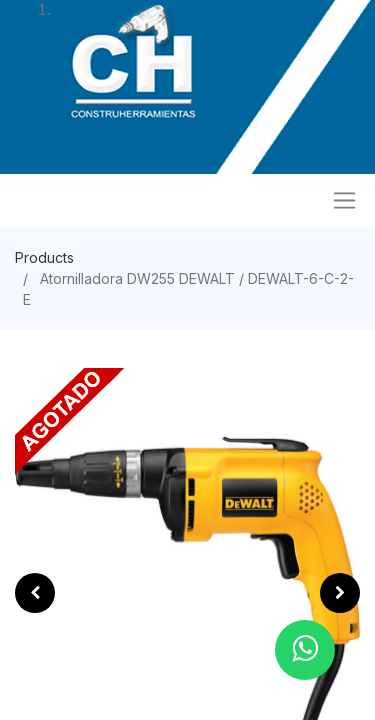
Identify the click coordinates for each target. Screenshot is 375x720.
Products (44, 257)
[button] (35, 593)
